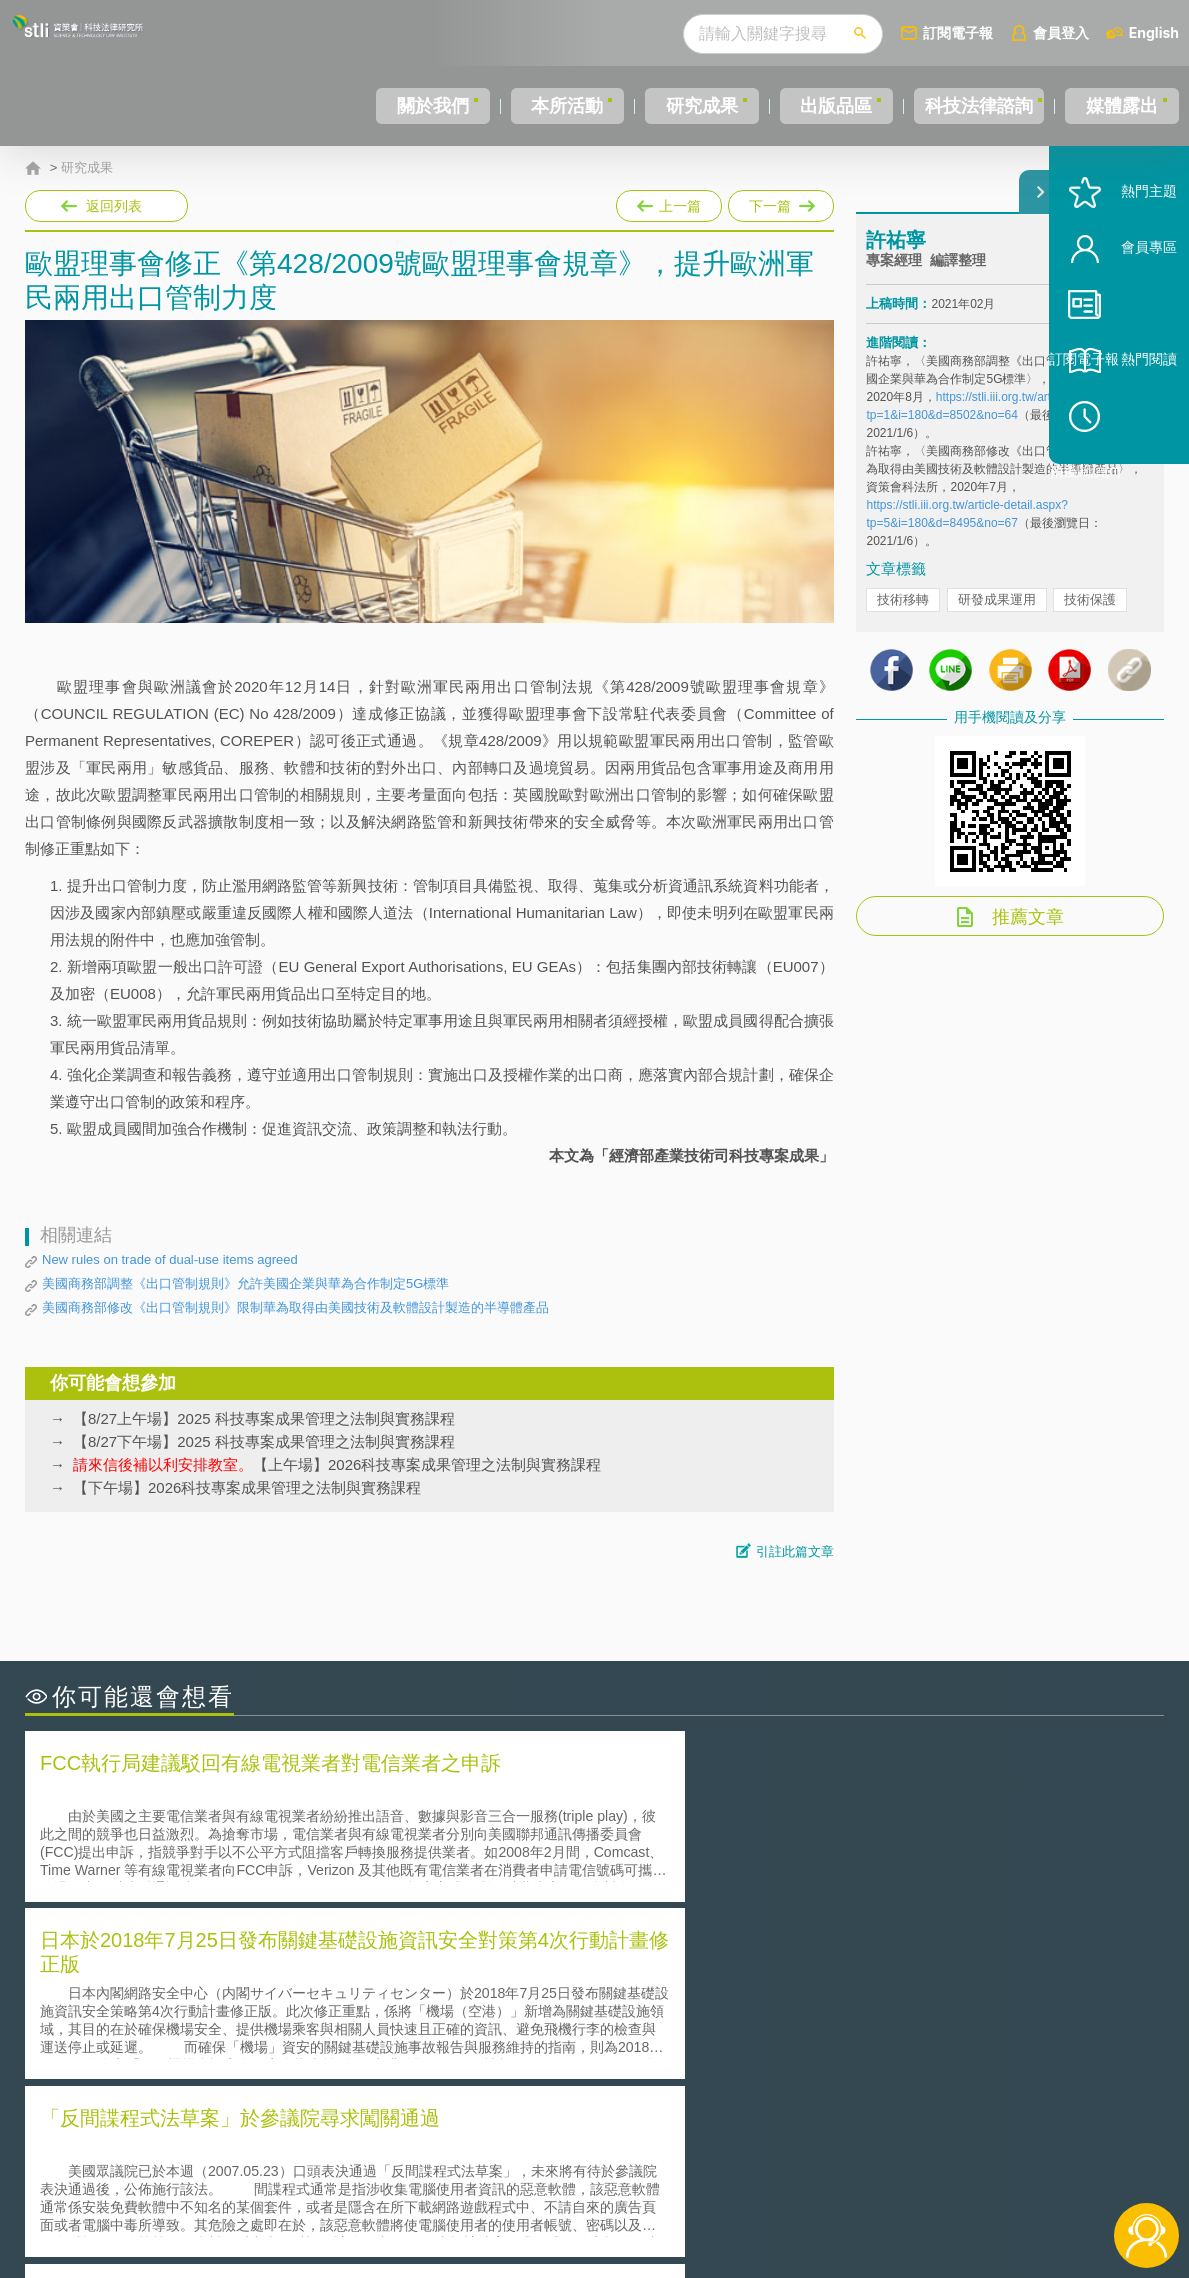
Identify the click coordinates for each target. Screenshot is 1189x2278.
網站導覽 (723, 2196)
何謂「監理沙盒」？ (677, 1975)
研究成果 (688, 106)
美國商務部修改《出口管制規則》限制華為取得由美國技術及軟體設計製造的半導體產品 (295, 1307)
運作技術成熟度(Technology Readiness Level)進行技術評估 (238, 2031)
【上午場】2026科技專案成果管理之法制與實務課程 (337, 1464)
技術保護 (1090, 617)
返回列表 (114, 206)
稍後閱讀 (1130, 476)
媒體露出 (1123, 106)
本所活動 (555, 106)
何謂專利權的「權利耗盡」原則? (719, 2031)
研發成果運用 (997, 617)
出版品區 (821, 106)
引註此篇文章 (795, 1551)
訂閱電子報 (958, 32)
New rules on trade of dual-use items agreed (170, 1259)
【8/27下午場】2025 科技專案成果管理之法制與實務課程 (264, 1441)
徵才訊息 (723, 2168)
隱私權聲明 (607, 2168)
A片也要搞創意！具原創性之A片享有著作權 (755, 2003)
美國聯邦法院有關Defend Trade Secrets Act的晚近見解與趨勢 (245, 2003)
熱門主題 (1121, 252)
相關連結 (993, 2168)
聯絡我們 (600, 2196)
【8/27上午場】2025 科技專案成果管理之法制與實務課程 (264, 1418)
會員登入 (1061, 32)
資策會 (878, 2168)
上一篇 (669, 206)
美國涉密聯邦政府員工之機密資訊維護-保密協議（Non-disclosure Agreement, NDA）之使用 (298, 2060)
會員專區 (1121, 308)
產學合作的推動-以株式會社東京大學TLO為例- (764, 2059)
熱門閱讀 (1121, 420)
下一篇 (779, 202)
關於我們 (422, 106)
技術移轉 (903, 617)
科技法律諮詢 (972, 106)
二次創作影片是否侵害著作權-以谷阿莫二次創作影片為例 (230, 1975)
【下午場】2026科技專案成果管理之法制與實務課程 (247, 1487)
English (1154, 32)
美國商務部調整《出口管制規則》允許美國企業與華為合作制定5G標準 (245, 1283)
